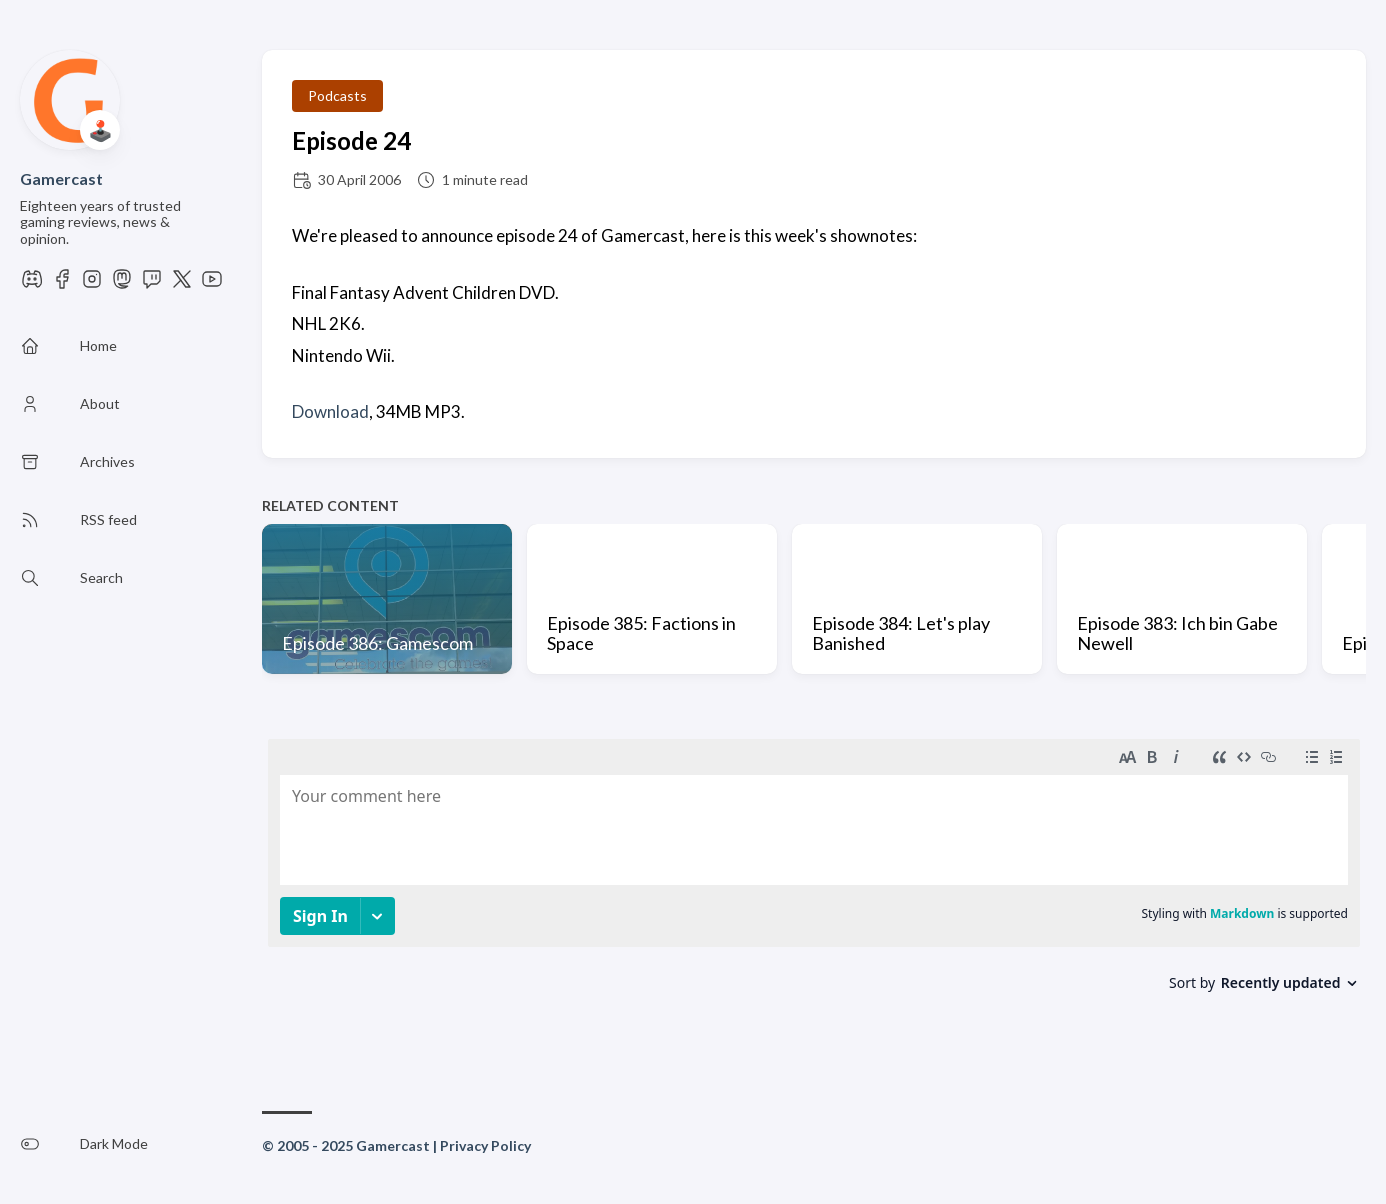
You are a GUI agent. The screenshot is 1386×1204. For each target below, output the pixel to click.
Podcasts (337, 95)
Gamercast (61, 178)
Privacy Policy (485, 1145)
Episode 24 (351, 140)
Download (330, 411)
